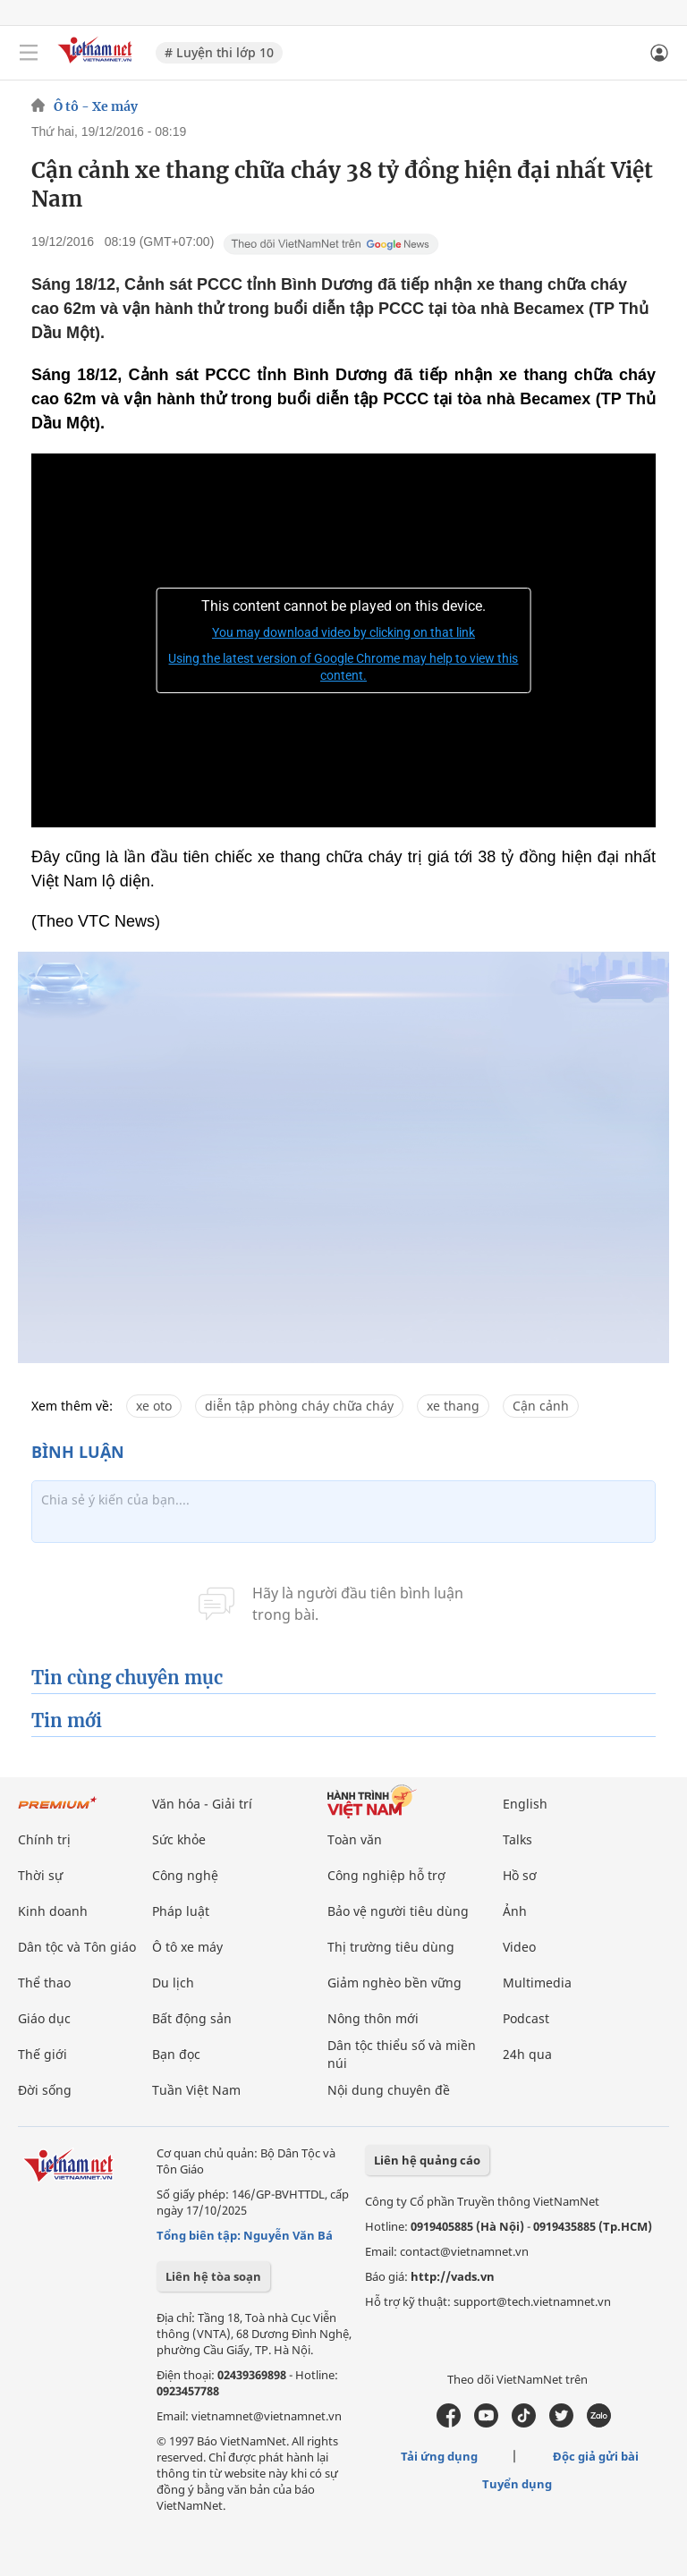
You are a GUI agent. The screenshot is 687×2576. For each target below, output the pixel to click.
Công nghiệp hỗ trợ (386, 1875)
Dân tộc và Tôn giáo (77, 1946)
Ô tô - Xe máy (96, 106)
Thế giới (42, 2054)
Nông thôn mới (373, 2018)
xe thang (453, 1405)
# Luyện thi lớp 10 (219, 52)
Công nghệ (185, 1875)
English (525, 1803)
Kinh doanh (53, 1910)
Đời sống (45, 2089)
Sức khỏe (179, 1839)
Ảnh (515, 1910)
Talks (517, 1839)
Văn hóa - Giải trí (202, 1803)
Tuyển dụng (517, 2484)
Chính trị (44, 1839)
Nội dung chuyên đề (388, 2089)
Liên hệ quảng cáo (427, 2160)
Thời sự (40, 1875)
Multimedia (537, 1982)
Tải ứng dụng (439, 2456)
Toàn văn (354, 1839)
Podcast (526, 2018)
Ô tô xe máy (187, 1946)
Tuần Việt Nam (196, 2089)
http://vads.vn (453, 2276)
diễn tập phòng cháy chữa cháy (299, 1405)
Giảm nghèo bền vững (394, 1982)
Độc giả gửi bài (596, 2456)
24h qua (527, 2054)
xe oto (154, 1405)
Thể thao (44, 1982)
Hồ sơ (520, 1875)
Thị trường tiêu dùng (390, 1946)
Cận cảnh (541, 1405)
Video (519, 1946)
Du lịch (173, 1982)
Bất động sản (192, 2018)
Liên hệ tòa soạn (213, 2276)
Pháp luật (180, 1910)
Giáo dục (44, 2018)
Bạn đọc (176, 2054)
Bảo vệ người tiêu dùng (398, 1910)
